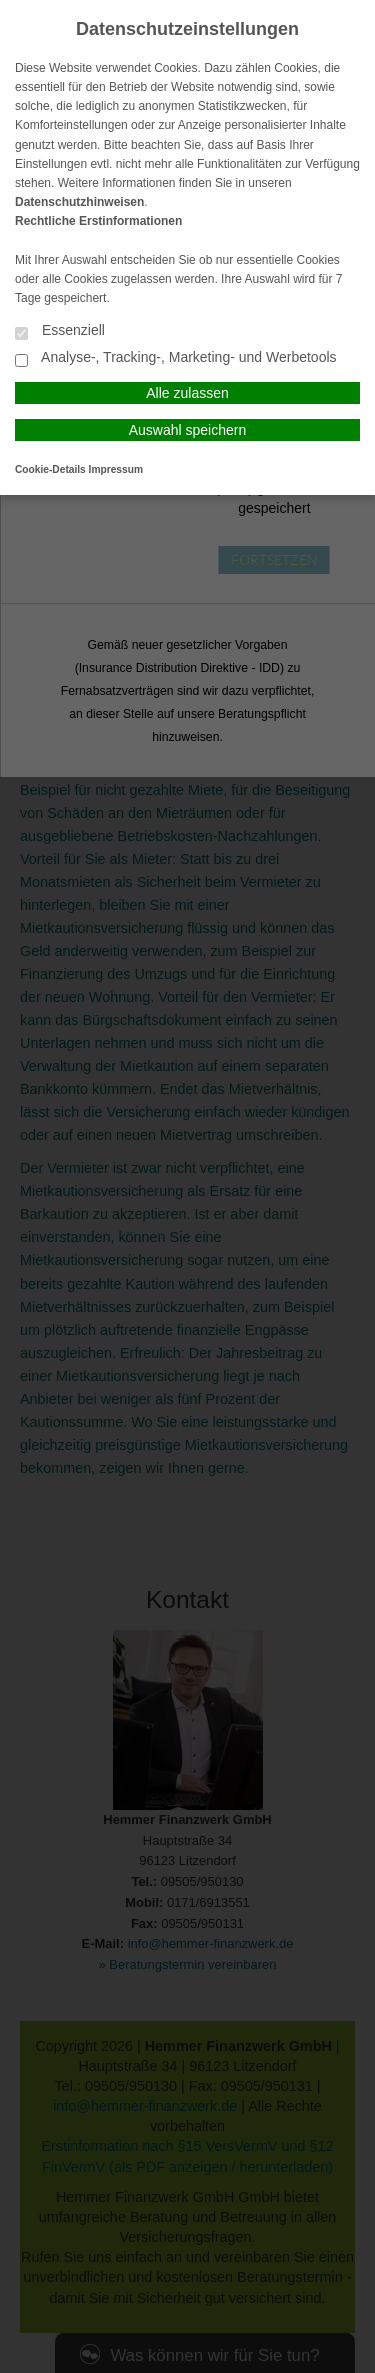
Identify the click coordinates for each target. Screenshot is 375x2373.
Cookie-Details (50, 469)
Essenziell (60, 331)
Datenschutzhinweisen (79, 202)
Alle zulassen (187, 393)
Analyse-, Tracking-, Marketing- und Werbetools (176, 358)
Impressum (116, 469)
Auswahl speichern (188, 430)
